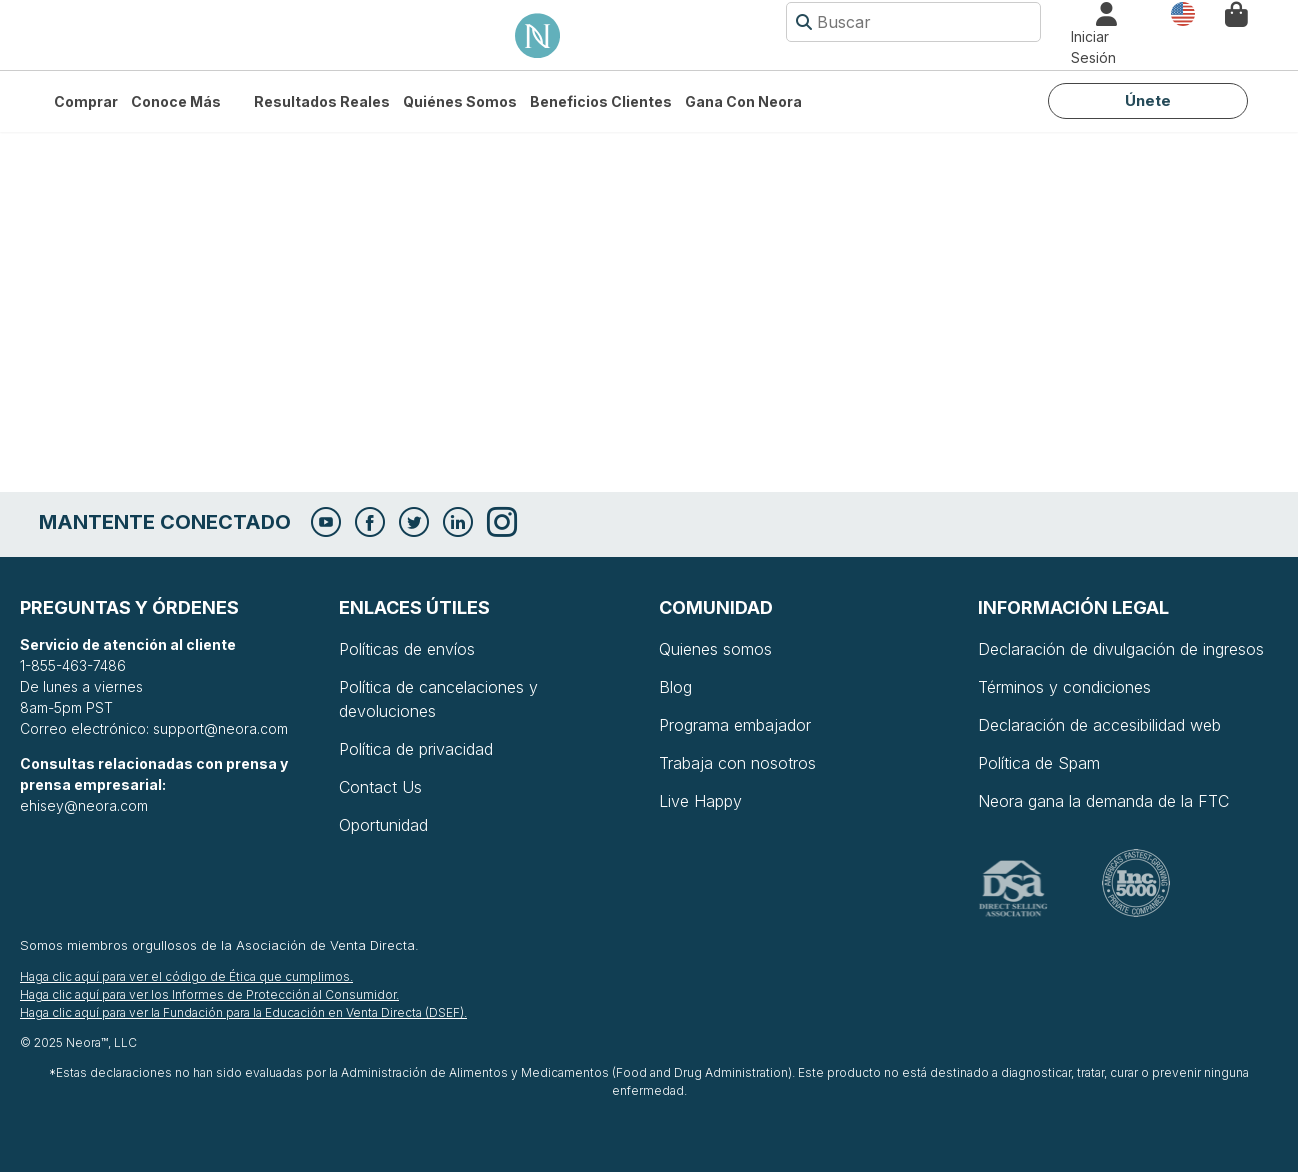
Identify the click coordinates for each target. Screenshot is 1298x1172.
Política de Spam (1039, 763)
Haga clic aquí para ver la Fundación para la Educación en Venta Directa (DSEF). (243, 1012)
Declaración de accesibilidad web (1099, 725)
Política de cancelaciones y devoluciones (438, 699)
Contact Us (380, 787)
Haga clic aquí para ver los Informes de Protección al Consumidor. (209, 994)
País (1183, 12)
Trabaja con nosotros (737, 763)
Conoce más (176, 101)
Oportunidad (383, 825)
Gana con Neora (743, 101)
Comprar (86, 101)
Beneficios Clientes (601, 101)
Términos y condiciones (1064, 687)
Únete (1148, 100)
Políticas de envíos (407, 649)
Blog (675, 687)
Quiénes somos (460, 101)
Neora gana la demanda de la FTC (1103, 801)
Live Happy (700, 801)
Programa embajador (735, 725)
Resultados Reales (322, 101)
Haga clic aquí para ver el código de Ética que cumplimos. (186, 976)
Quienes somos (715, 649)
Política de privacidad (416, 749)
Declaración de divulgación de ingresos (1121, 649)
